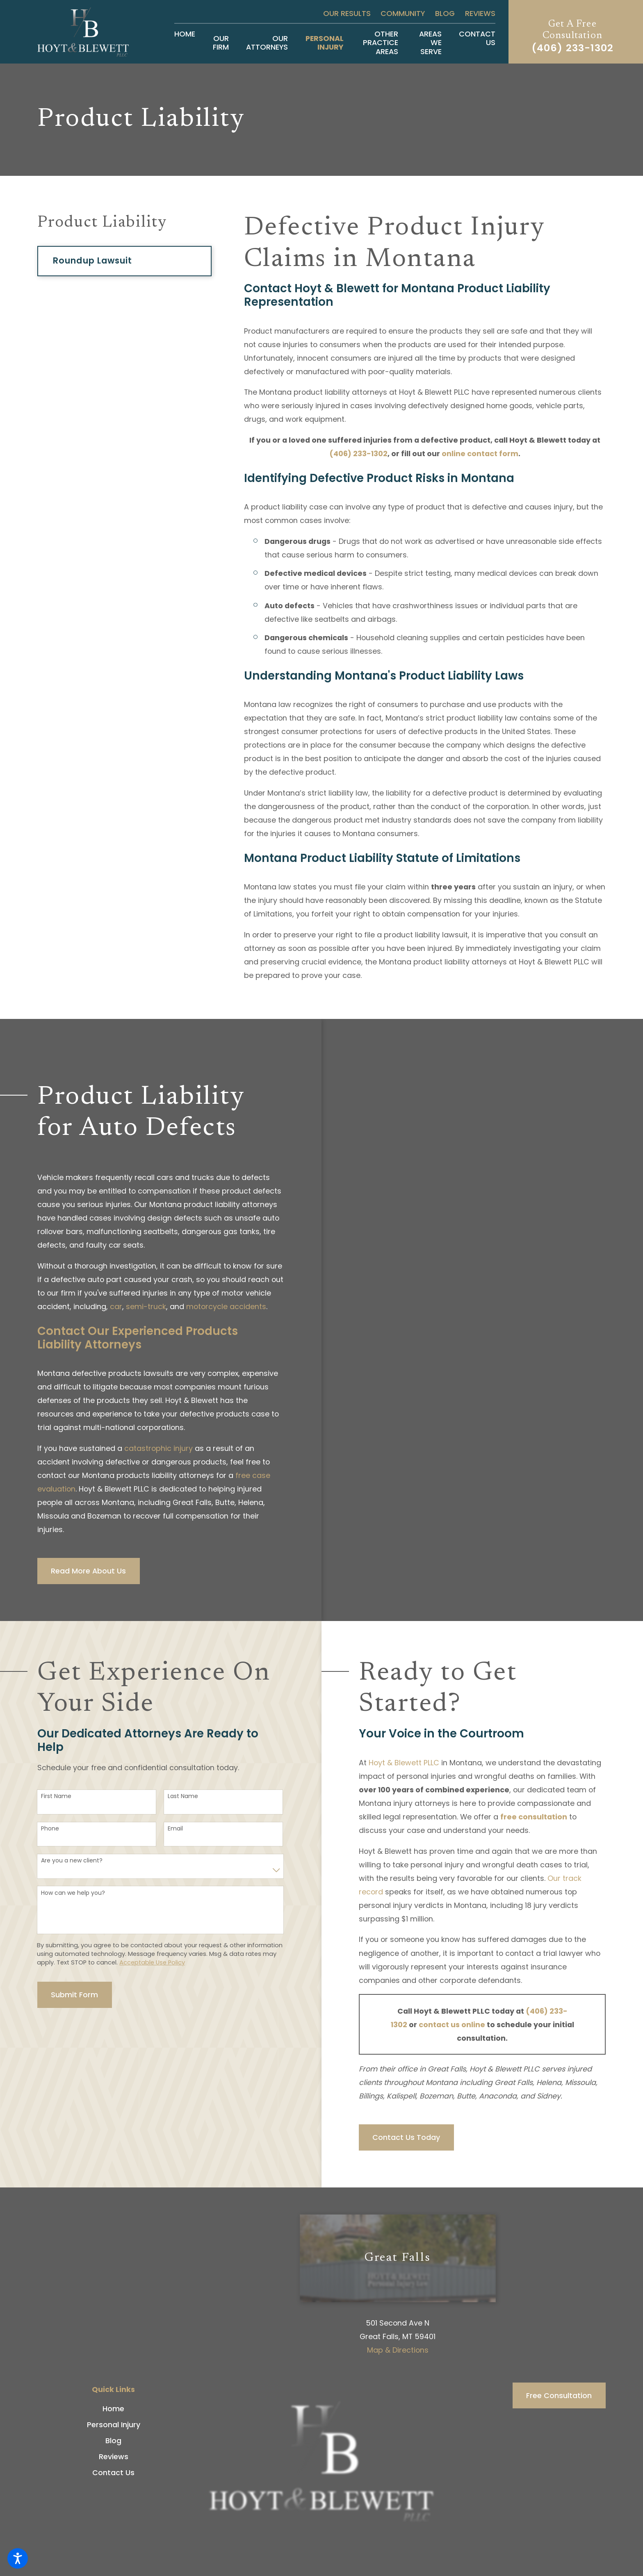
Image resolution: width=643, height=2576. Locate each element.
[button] (17, 2558)
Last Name (183, 1796)
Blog (445, 13)
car (116, 1306)
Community (403, 13)
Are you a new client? (72, 1860)
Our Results (347, 13)
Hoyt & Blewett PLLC (404, 1763)
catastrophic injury (158, 1448)
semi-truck (146, 1306)
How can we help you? (73, 1892)
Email (175, 1828)
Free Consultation (559, 2395)
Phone (50, 1828)
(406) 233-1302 (572, 48)
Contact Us (113, 2472)
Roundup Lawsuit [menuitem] (92, 260)
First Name (56, 1796)
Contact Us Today (406, 2137)
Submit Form (74, 1994)
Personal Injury (113, 2424)
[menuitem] (184, 42)
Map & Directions (398, 2350)
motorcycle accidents (226, 1306)
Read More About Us (88, 1571)
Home (113, 2408)
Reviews (480, 13)
